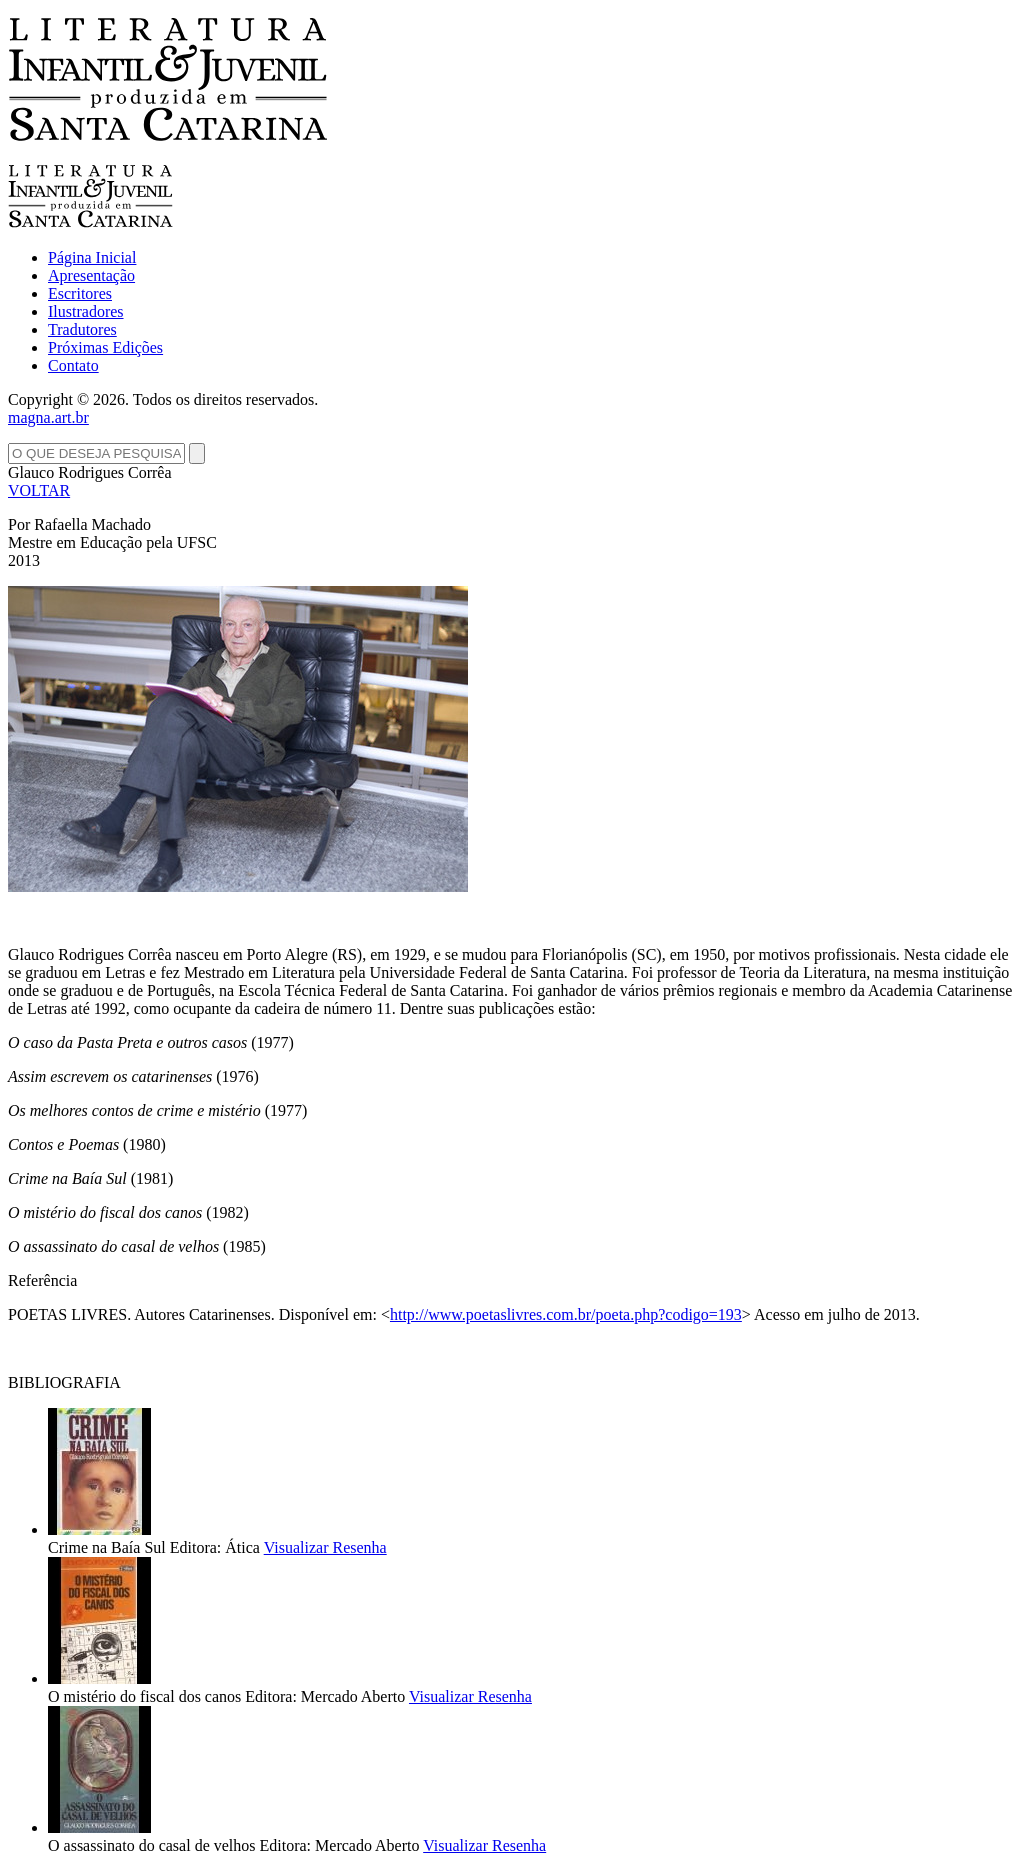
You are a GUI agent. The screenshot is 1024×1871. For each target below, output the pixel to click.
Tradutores (82, 329)
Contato (73, 365)
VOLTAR (39, 490)
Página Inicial (92, 257)
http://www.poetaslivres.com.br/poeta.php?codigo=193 (566, 1314)
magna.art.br (48, 417)
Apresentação (91, 275)
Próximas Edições (105, 347)
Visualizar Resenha (325, 1547)
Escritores (80, 293)
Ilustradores (86, 311)
